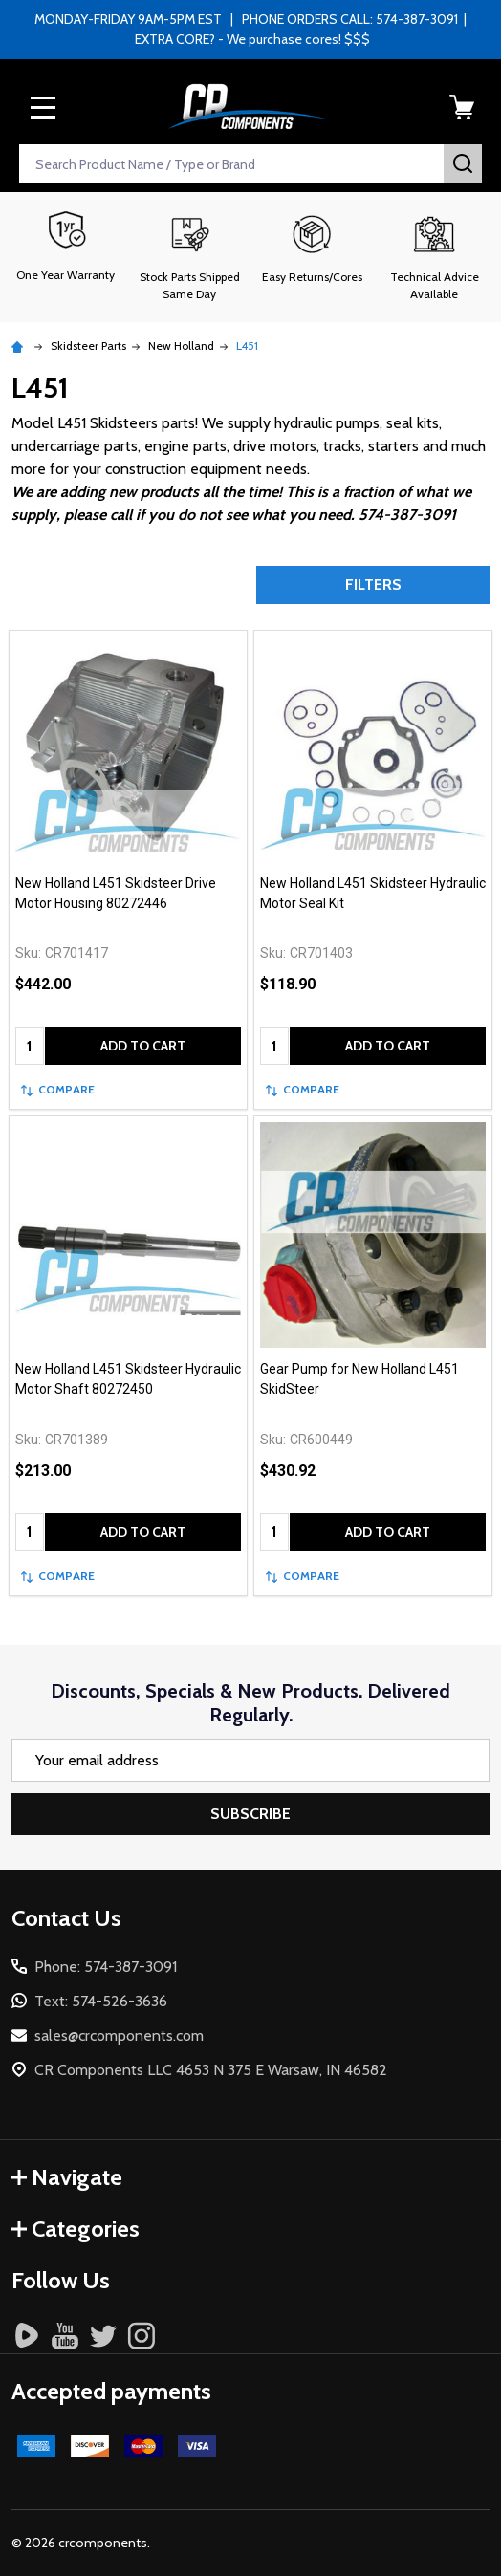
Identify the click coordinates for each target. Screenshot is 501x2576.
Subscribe (250, 1814)
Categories (75, 2228)
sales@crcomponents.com (119, 2035)
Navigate (66, 2177)
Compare (58, 1089)
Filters (373, 584)
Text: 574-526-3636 (100, 2001)
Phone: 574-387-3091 (105, 1967)
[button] (189, 257)
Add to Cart (142, 1045)
